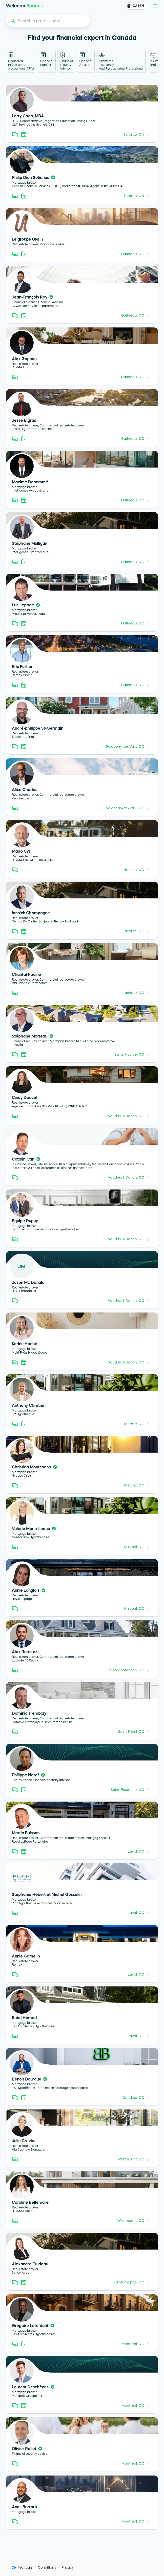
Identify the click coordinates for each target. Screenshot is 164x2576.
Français (25, 2567)
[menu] (155, 6)
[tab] (21, 61)
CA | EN (135, 5)
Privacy (68, 2567)
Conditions (47, 2567)
